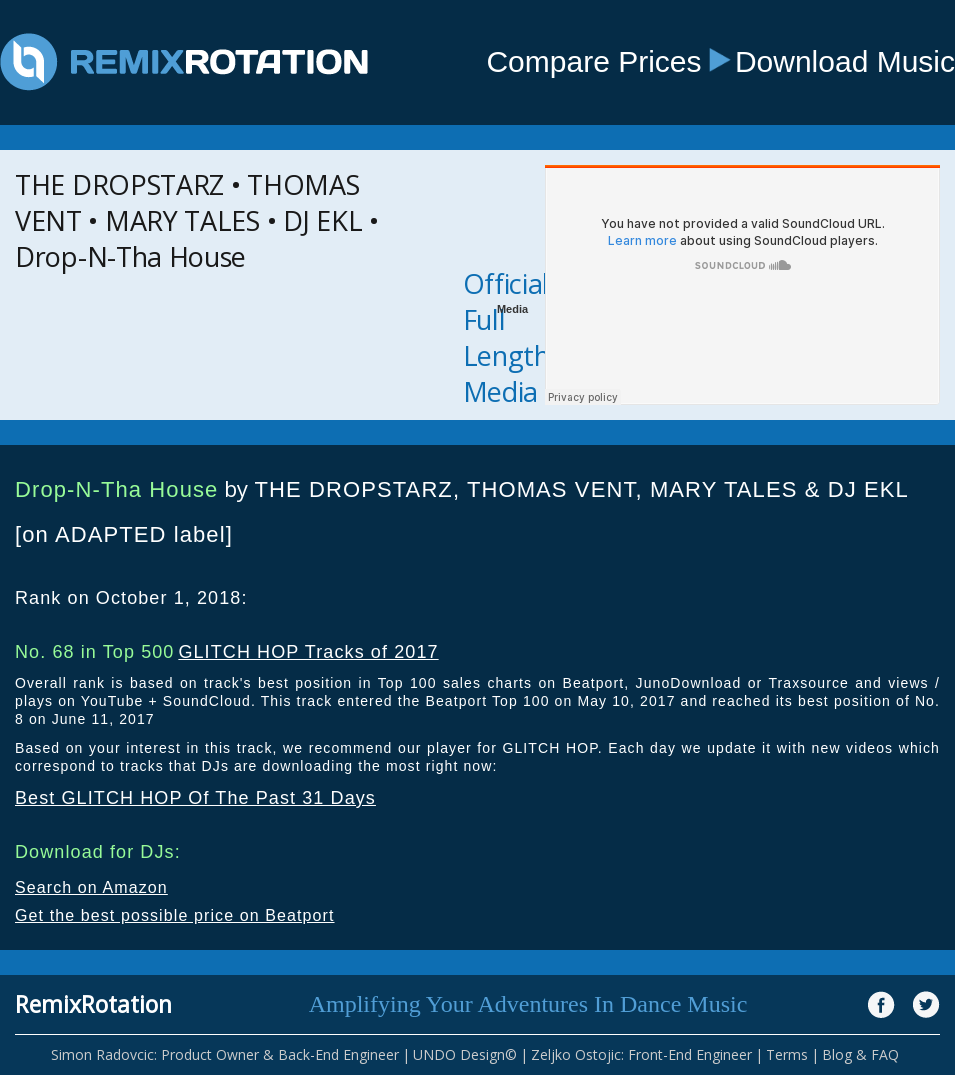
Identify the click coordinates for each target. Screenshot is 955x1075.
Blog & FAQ (860, 1054)
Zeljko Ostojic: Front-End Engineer (641, 1054)
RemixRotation (93, 1004)
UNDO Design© (465, 1054)
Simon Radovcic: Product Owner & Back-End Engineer (225, 1054)
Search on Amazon (91, 887)
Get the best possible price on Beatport (175, 915)
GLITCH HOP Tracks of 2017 (308, 652)
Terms (787, 1054)
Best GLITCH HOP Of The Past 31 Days (195, 798)
